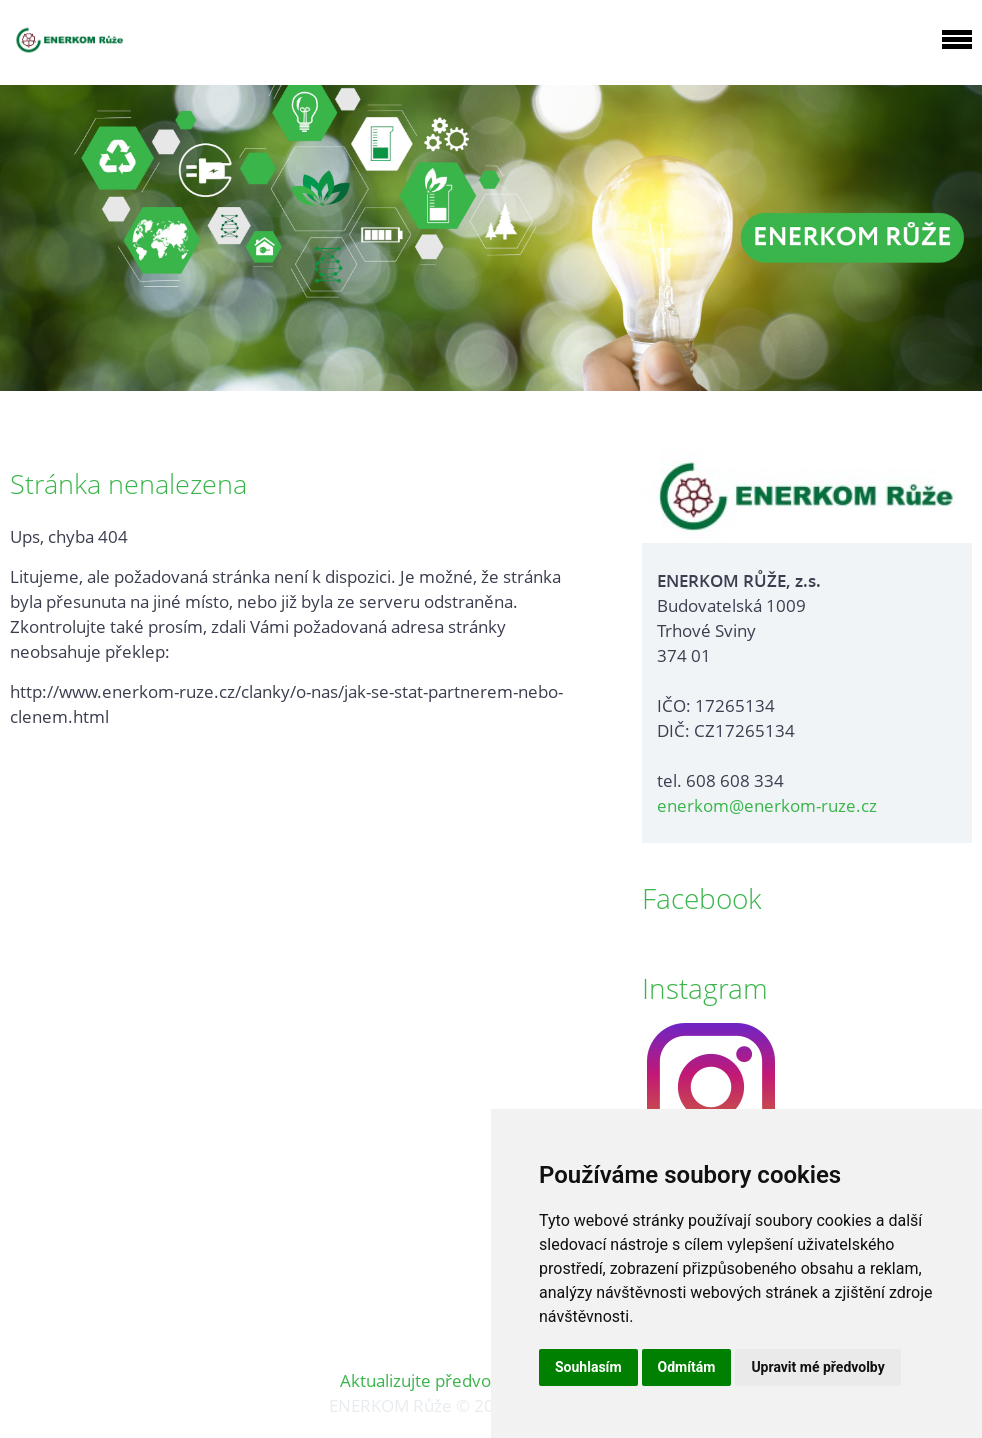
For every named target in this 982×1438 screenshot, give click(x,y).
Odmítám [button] (687, 1367)
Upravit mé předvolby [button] (817, 1367)
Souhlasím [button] (588, 1367)
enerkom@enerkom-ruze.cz (767, 805)
